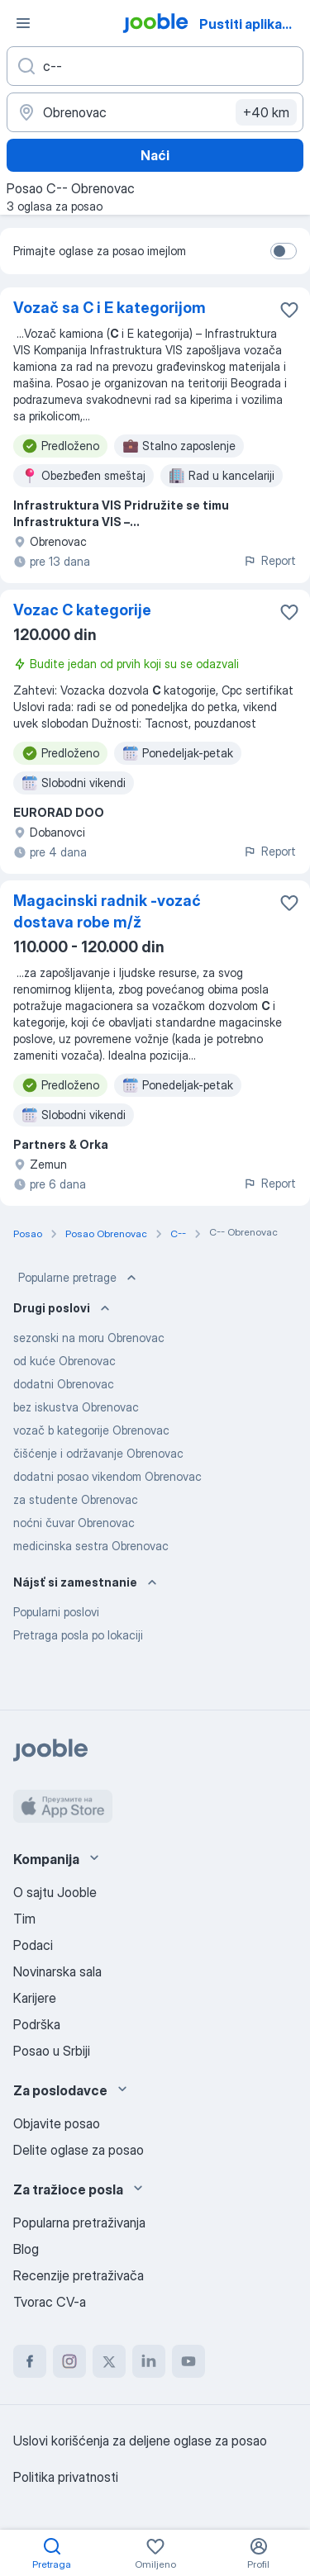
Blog (26, 2249)
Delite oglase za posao (78, 2150)
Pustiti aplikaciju (252, 24)
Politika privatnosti (65, 2477)
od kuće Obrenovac (64, 1361)
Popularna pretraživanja (79, 2222)
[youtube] (188, 2361)
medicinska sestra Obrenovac (91, 1546)
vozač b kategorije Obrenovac (91, 1430)
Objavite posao (56, 2123)
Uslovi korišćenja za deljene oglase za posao (140, 2440)
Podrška (36, 2024)
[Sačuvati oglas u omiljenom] (289, 309)
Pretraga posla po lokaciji (78, 1635)
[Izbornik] (23, 23)
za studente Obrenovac (75, 1499)
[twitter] (109, 2361)
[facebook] (29, 2361)
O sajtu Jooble (55, 1892)
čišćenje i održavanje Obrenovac (98, 1453)
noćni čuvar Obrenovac (74, 1523)
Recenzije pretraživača (78, 2275)
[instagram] (69, 2361)
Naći (155, 155)
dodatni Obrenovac (63, 1384)
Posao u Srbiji (51, 2050)
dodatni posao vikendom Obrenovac (107, 1476)
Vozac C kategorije (82, 610)
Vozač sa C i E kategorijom (109, 307)
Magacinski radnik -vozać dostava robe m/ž (107, 911)
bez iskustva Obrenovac (76, 1407)
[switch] (283, 251)
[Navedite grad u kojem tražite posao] (155, 112)
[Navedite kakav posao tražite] (155, 66)
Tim (24, 1918)
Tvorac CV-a (49, 2302)
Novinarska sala (57, 1971)
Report (269, 560)
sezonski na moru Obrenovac (89, 1338)
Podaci (33, 1945)
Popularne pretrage (79, 1277)
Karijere (34, 1998)
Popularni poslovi (56, 1612)
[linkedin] (148, 2361)
